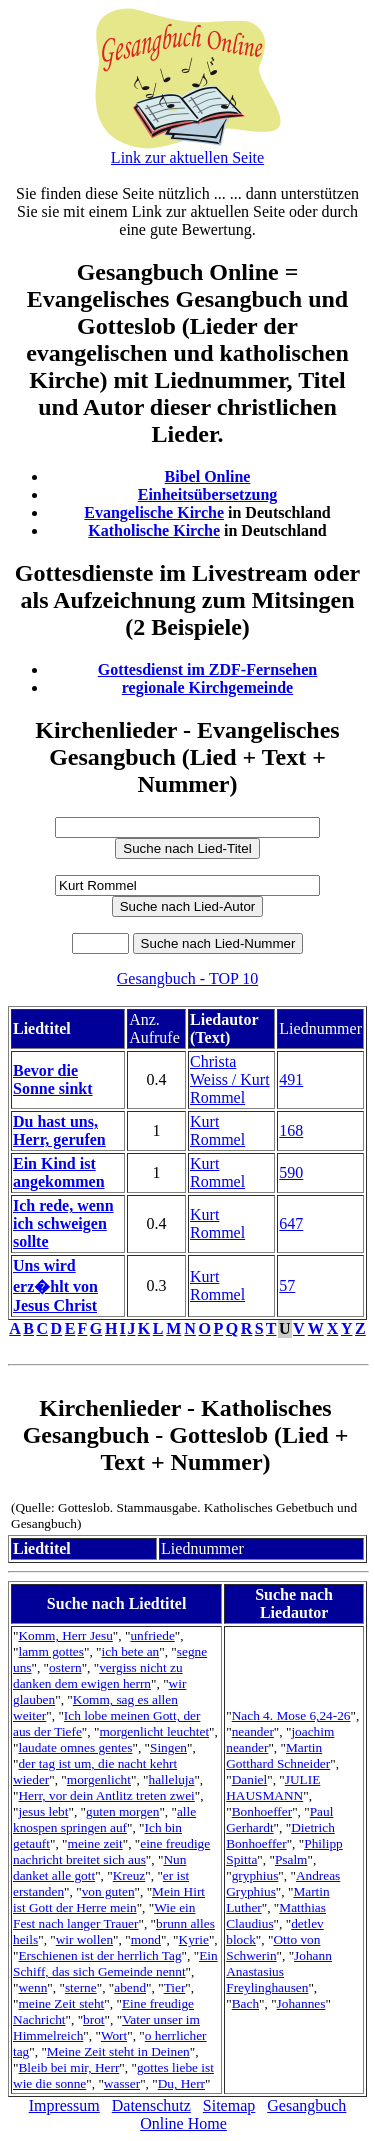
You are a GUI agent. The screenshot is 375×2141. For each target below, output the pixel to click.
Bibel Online (208, 476)
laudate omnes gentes (75, 1747)
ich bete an (131, 1651)
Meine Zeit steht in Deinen (118, 2051)
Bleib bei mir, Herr (68, 2067)
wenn (32, 1987)
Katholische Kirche (154, 530)
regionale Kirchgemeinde (207, 687)
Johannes (301, 2003)
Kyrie (194, 1939)
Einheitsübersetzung (208, 494)
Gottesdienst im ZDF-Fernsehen (208, 669)
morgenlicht (99, 1779)
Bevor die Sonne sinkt (53, 1079)
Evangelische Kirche (154, 512)
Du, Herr (181, 2083)
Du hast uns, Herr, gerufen (59, 1130)
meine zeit (95, 1843)
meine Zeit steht (61, 2003)
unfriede (152, 1635)
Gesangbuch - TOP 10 (187, 978)
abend (130, 1987)
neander (253, 1731)
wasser (122, 2083)
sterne (81, 1987)
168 (291, 1130)
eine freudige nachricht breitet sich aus (111, 1851)
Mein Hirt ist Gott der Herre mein (109, 1899)
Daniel (250, 1779)
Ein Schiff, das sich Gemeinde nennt (115, 1963)
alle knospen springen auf (104, 1819)
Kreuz (129, 1875)
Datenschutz (151, 2105)
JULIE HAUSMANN (273, 1787)
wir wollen (84, 1939)
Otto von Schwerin (273, 1947)
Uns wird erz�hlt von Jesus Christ (55, 1285)
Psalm (291, 1859)
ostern (65, 1667)
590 (291, 1172)
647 (291, 1223)
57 (287, 1285)
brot (93, 2019)
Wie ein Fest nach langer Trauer (104, 1915)
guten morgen (122, 1811)
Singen (168, 1747)
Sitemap (229, 2105)
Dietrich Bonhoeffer (280, 1835)
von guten (108, 1891)
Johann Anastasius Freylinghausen (279, 1971)
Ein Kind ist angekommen (59, 1172)
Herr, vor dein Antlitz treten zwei (106, 1795)
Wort (114, 2035)
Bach (245, 2003)
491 (291, 1079)
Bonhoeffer (262, 1811)
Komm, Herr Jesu (65, 1635)
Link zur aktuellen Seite (187, 157)
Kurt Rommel (217, 1130)
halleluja (172, 1779)
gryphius (255, 1875)
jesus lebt (43, 1811)
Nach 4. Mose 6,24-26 (291, 1715)
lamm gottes (51, 1651)
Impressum (64, 2105)
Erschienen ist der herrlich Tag (99, 1955)
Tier (175, 1987)
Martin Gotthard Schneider (278, 1755)
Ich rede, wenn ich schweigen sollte (63, 1223)
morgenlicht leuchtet (154, 1731)
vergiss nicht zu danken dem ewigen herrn (98, 1675)
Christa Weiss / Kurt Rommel (230, 1079)
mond (146, 1939)
